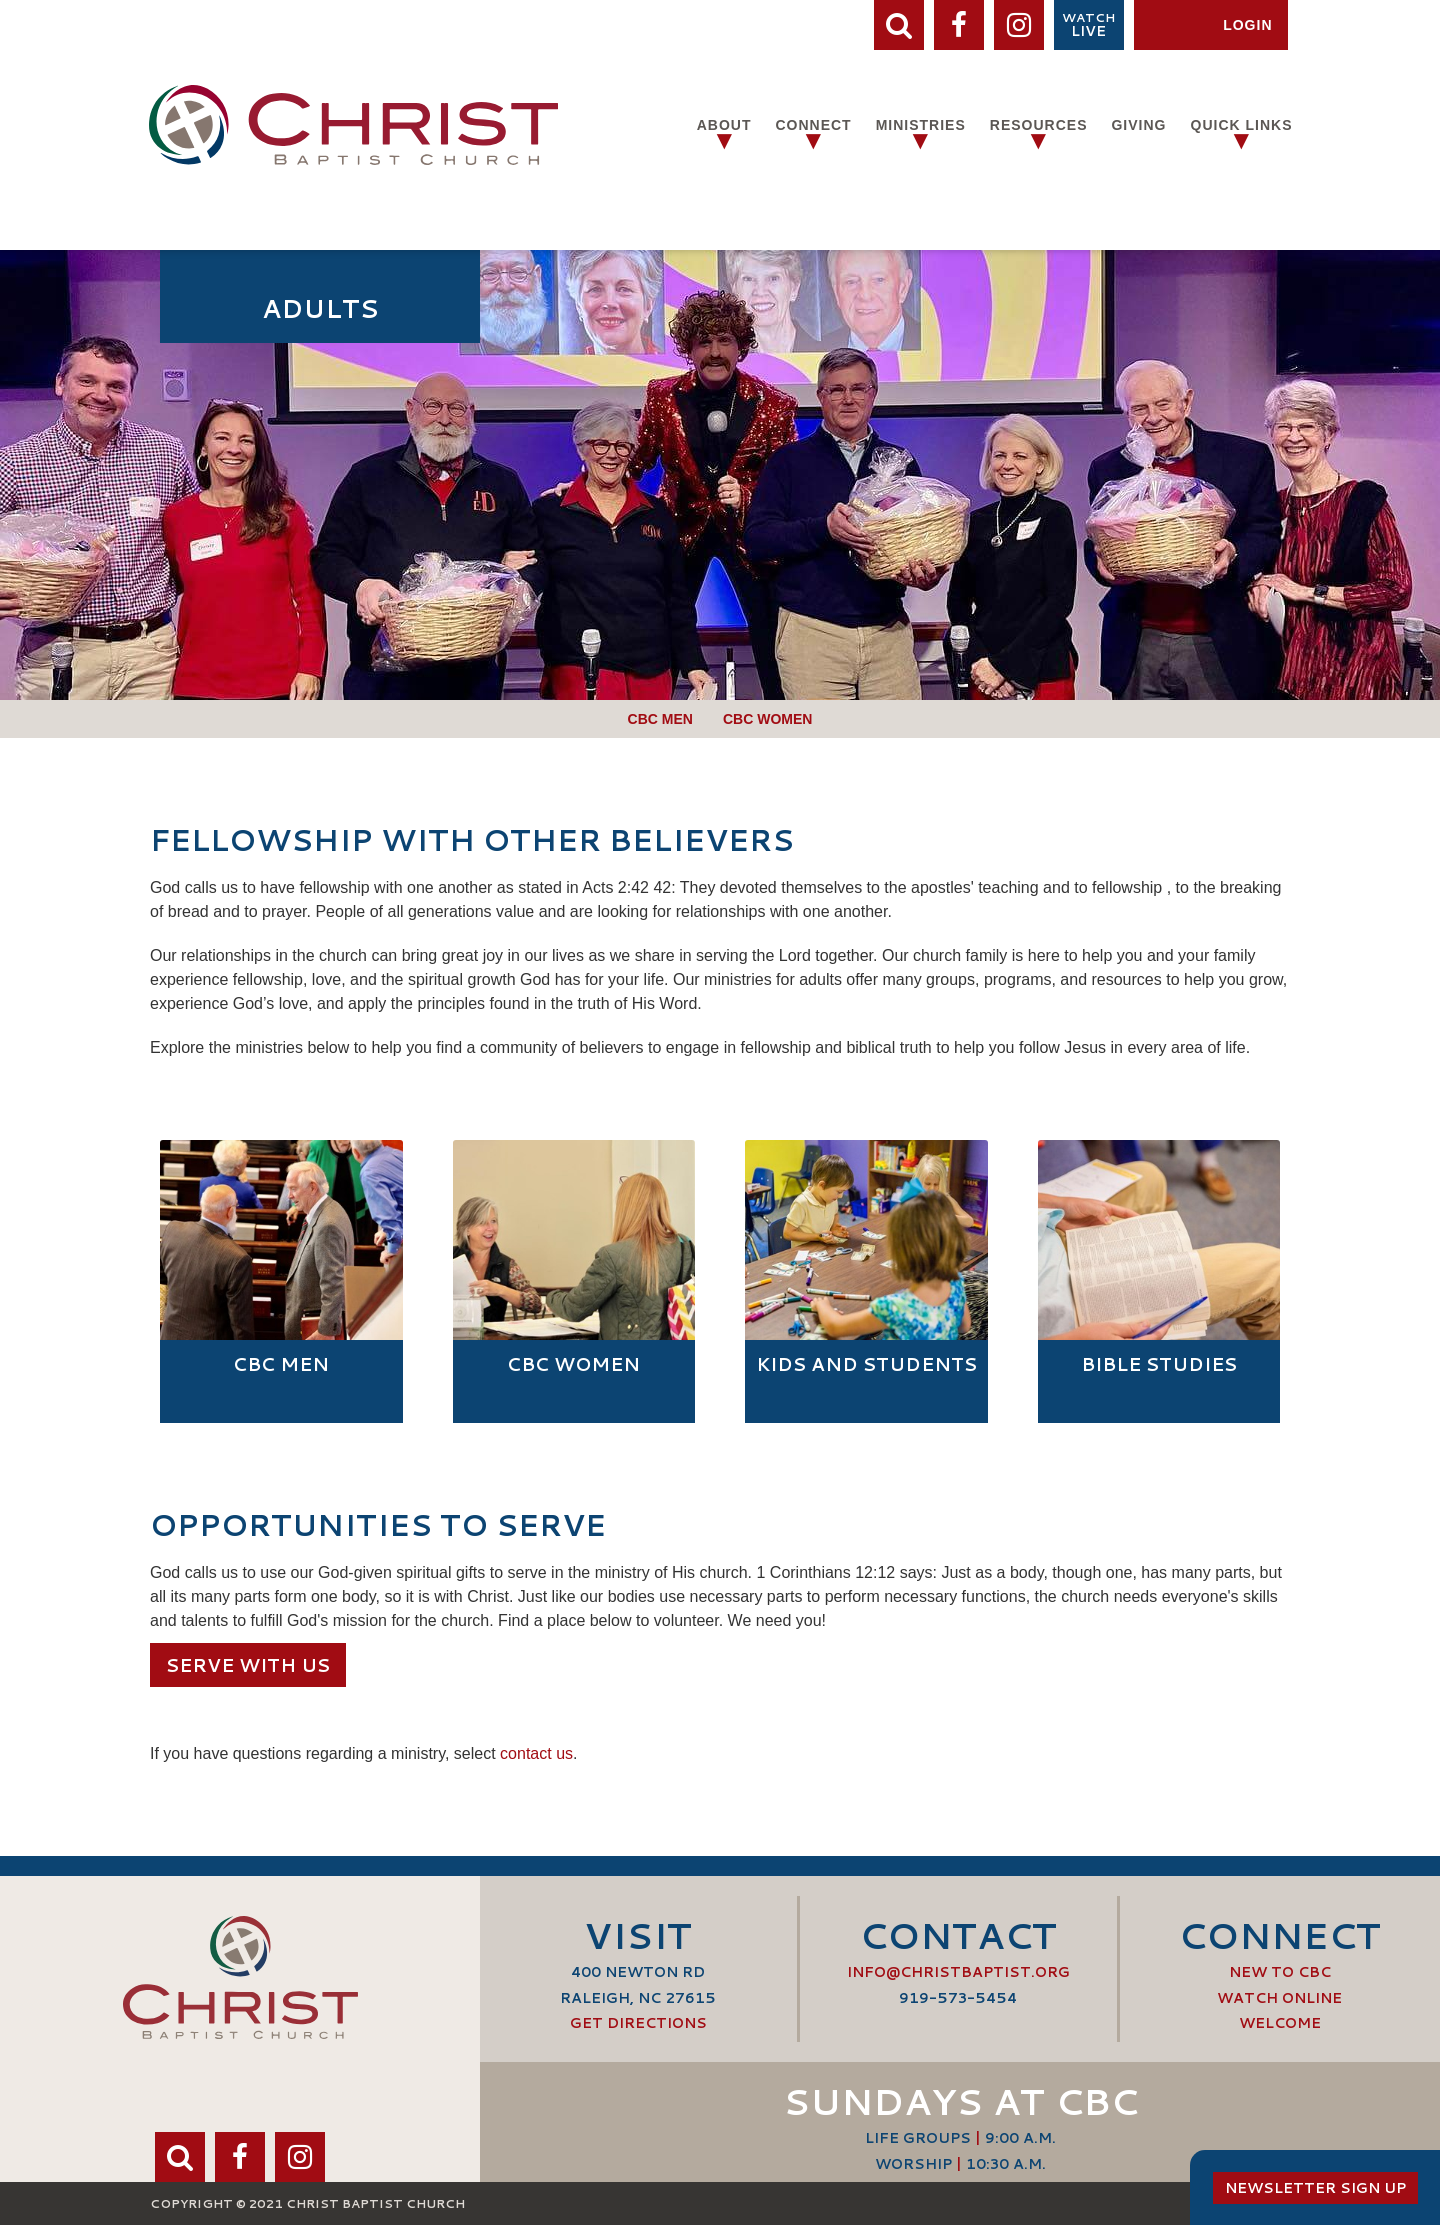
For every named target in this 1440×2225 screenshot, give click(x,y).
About (724, 125)
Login (1247, 25)
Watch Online (1279, 1998)
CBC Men (660, 719)
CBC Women (767, 719)
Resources (1039, 125)
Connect (813, 125)
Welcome (1280, 2023)
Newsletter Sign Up (1315, 2188)
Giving (1138, 125)
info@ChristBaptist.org (958, 1972)
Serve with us (248, 1665)
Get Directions (638, 2023)
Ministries (921, 125)
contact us (536, 1753)
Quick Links (1242, 125)
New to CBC (1280, 1972)
